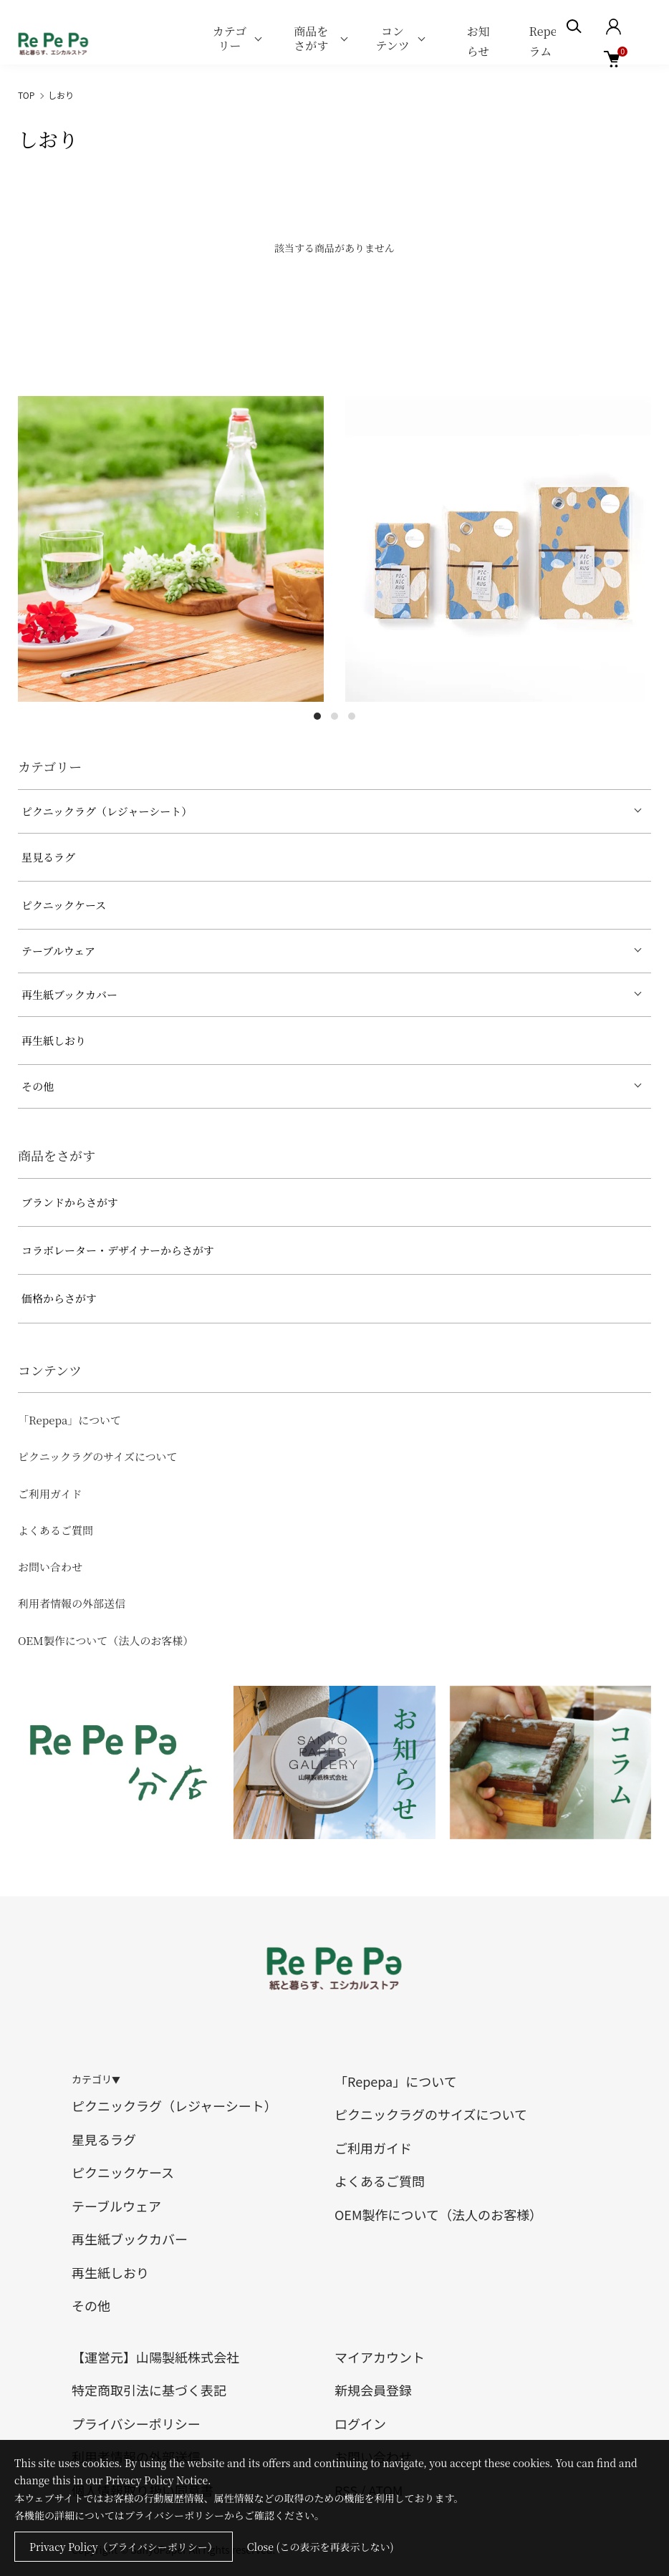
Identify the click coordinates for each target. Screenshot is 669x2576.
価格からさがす (59, 1298)
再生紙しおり (53, 1040)
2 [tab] (334, 716)
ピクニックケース (63, 904)
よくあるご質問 (55, 1530)
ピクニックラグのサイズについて (98, 1456)
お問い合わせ (50, 1566)
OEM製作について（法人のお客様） (105, 1640)
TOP (26, 95)
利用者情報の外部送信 (71, 1603)
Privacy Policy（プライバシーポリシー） (123, 2546)
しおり (61, 95)
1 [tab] (317, 716)
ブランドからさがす (69, 1202)
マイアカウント (379, 2357)
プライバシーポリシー (136, 2423)
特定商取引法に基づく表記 (149, 2389)
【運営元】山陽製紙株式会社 (155, 2357)
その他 (37, 1086)
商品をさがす (311, 38)
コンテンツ (392, 38)
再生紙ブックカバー (69, 994)
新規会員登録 (373, 2389)
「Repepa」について (69, 1419)
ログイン (360, 2423)
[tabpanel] (170, 549)
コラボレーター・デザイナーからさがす (117, 1250)
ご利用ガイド (50, 1493)
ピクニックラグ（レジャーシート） (106, 811)
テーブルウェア (58, 950)
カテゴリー (229, 38)
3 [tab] (351, 716)
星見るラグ (48, 856)
